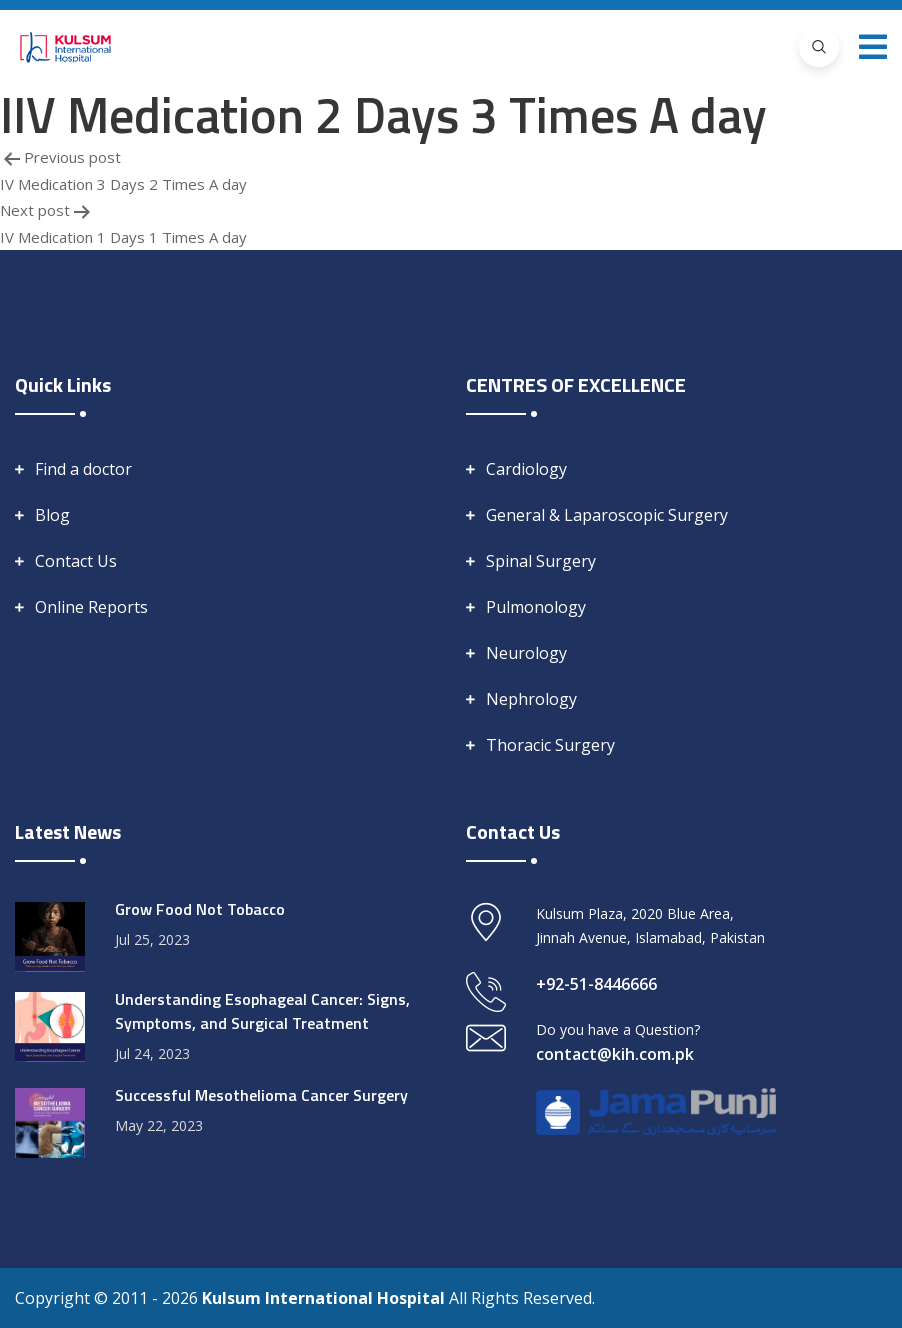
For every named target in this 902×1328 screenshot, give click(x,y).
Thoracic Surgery (550, 745)
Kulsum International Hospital (325, 1298)
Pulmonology (536, 607)
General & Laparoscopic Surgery (607, 515)
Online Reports (91, 607)
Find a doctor (83, 469)
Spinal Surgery (541, 561)
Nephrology (531, 699)
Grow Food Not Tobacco (200, 909)
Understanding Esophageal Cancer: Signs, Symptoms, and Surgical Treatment (262, 1011)
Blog (52, 515)
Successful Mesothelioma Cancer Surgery (261, 1095)
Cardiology (526, 469)
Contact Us (76, 561)
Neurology (526, 653)
